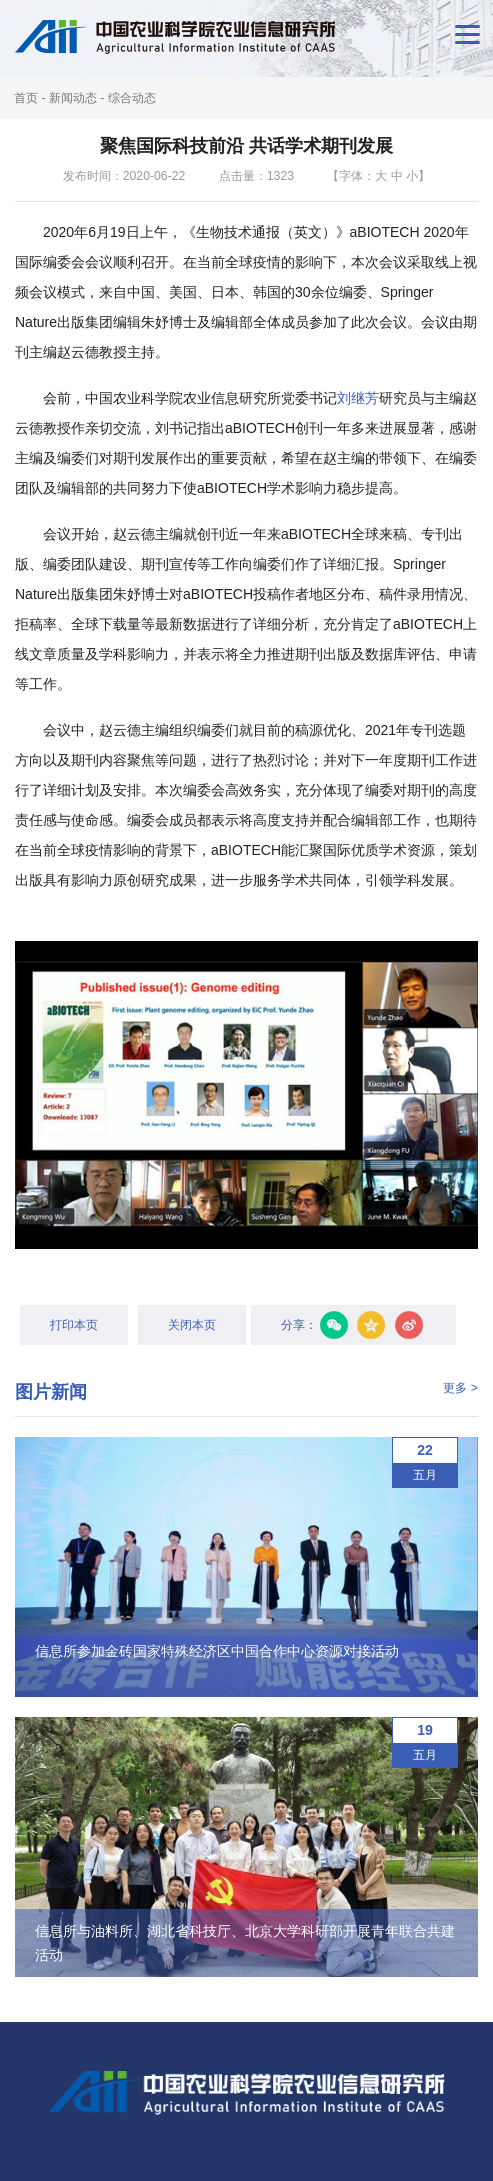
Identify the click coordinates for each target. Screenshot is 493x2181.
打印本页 (74, 1325)
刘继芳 (358, 398)
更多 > (460, 1388)
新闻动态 (73, 98)
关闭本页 (192, 1325)
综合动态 (132, 98)
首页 (26, 98)
